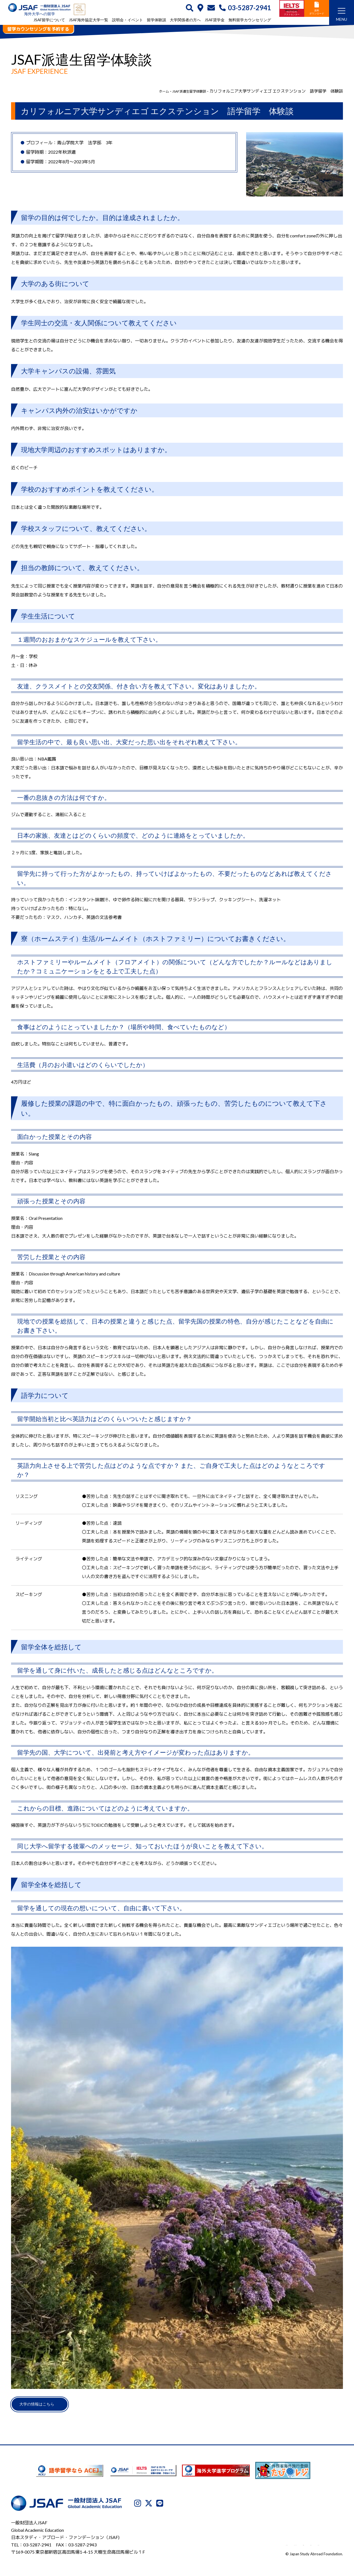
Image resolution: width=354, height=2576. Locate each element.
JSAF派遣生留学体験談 (185, 90)
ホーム (154, 90)
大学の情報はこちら (44, 2406)
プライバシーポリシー (245, 2547)
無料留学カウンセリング (249, 20)
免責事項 (303, 2547)
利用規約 (280, 2547)
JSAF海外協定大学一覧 (88, 20)
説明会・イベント (127, 20)
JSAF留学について (49, 20)
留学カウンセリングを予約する (38, 29)
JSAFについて (205, 2547)
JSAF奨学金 (215, 20)
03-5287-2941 (245, 8)
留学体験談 (156, 20)
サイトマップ (330, 2547)
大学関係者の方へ (185, 20)
